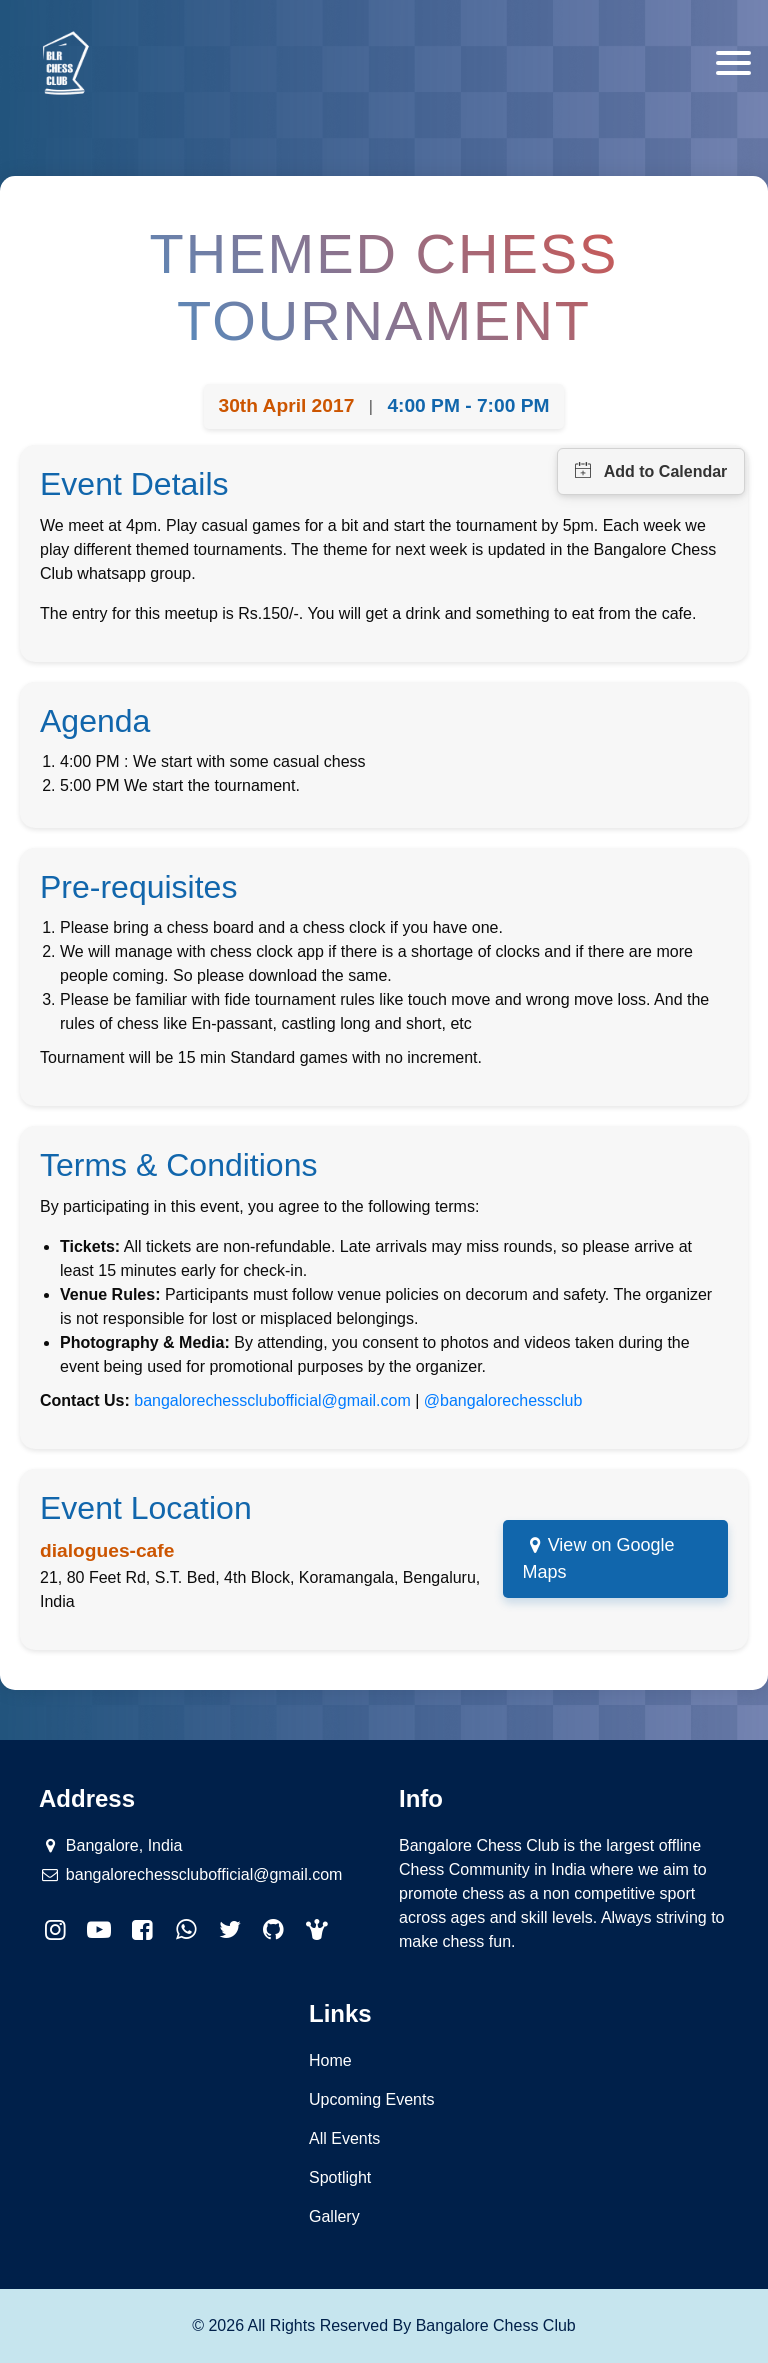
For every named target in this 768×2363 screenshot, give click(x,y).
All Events (344, 2138)
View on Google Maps (599, 1558)
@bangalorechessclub (503, 1400)
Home (330, 2060)
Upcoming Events (371, 2099)
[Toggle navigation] (733, 63)
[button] (318, 1930)
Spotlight (340, 2177)
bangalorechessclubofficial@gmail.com (272, 1400)
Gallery (334, 2216)
